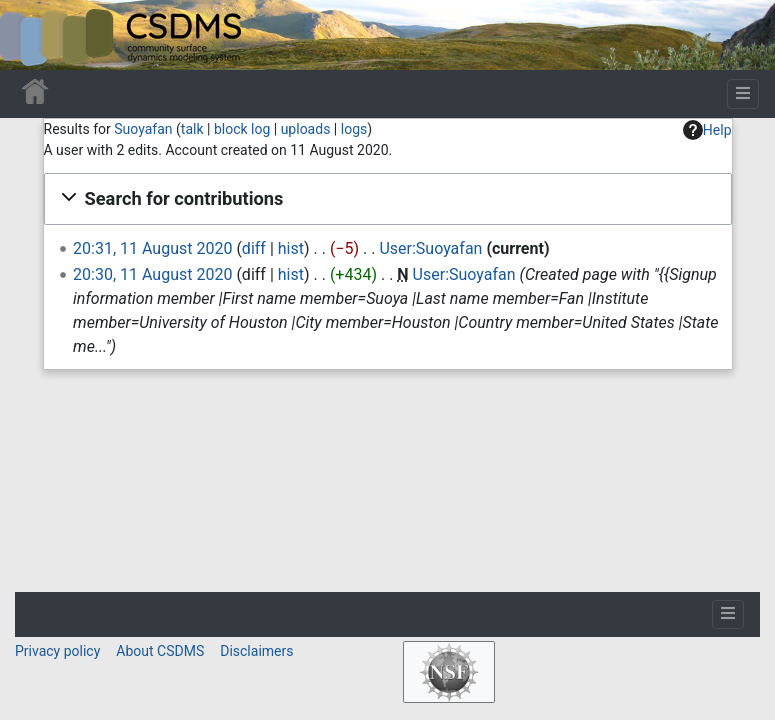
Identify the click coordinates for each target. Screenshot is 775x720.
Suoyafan (143, 129)
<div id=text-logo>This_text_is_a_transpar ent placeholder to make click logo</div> (32, 35)
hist (291, 248)
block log (242, 129)
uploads (306, 129)
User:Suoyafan (430, 248)
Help (707, 130)
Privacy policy (57, 651)
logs (354, 129)
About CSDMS (160, 651)
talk (192, 129)
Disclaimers (256, 651)
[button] (388, 199)
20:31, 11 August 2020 (152, 248)
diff (254, 248)
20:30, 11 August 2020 (152, 274)
